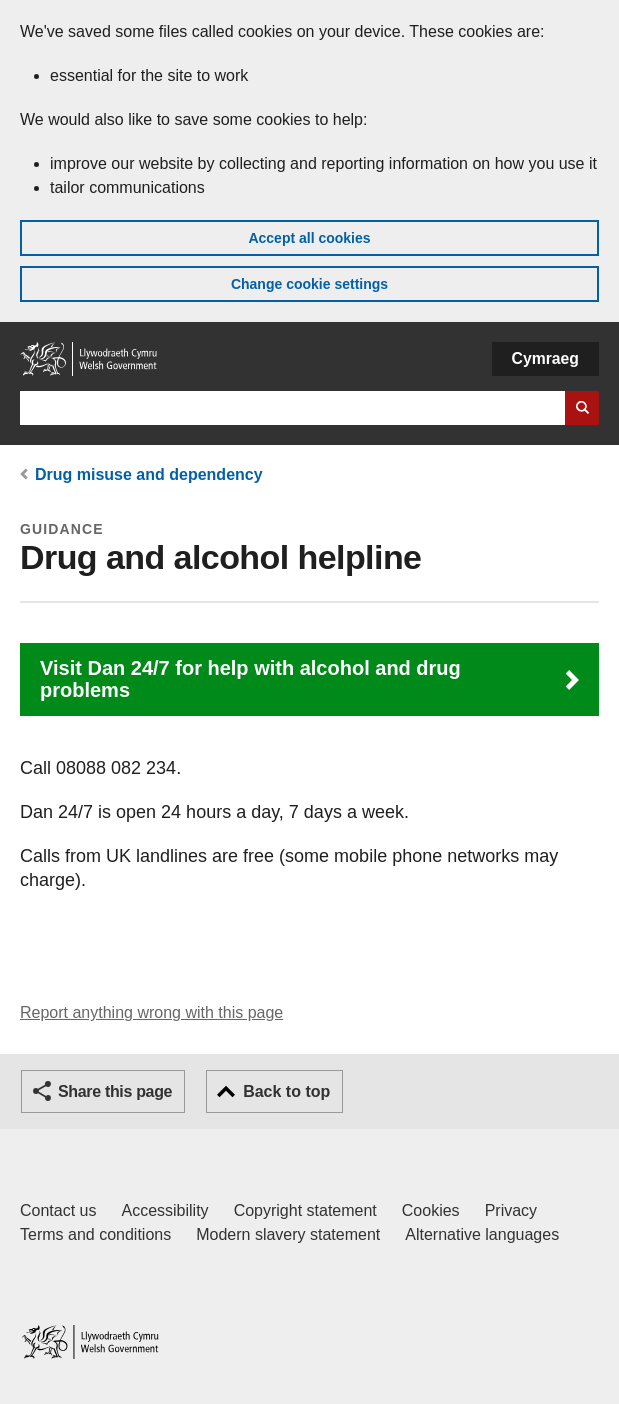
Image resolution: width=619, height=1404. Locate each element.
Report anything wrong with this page (151, 1012)
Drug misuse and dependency (149, 474)
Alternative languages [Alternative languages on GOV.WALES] (482, 1234)
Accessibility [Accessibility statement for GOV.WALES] (164, 1210)
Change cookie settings (309, 284)
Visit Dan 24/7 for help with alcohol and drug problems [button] (250, 679)
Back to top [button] (286, 1091)
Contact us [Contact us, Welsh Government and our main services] (58, 1210)
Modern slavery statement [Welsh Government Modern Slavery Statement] (288, 1234)
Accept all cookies (309, 238)
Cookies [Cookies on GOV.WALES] (431, 1210)
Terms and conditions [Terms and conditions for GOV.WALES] (95, 1234)
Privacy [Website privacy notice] (511, 1210)
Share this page (115, 1091)
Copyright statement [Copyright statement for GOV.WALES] (305, 1210)
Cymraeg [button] (545, 358)
